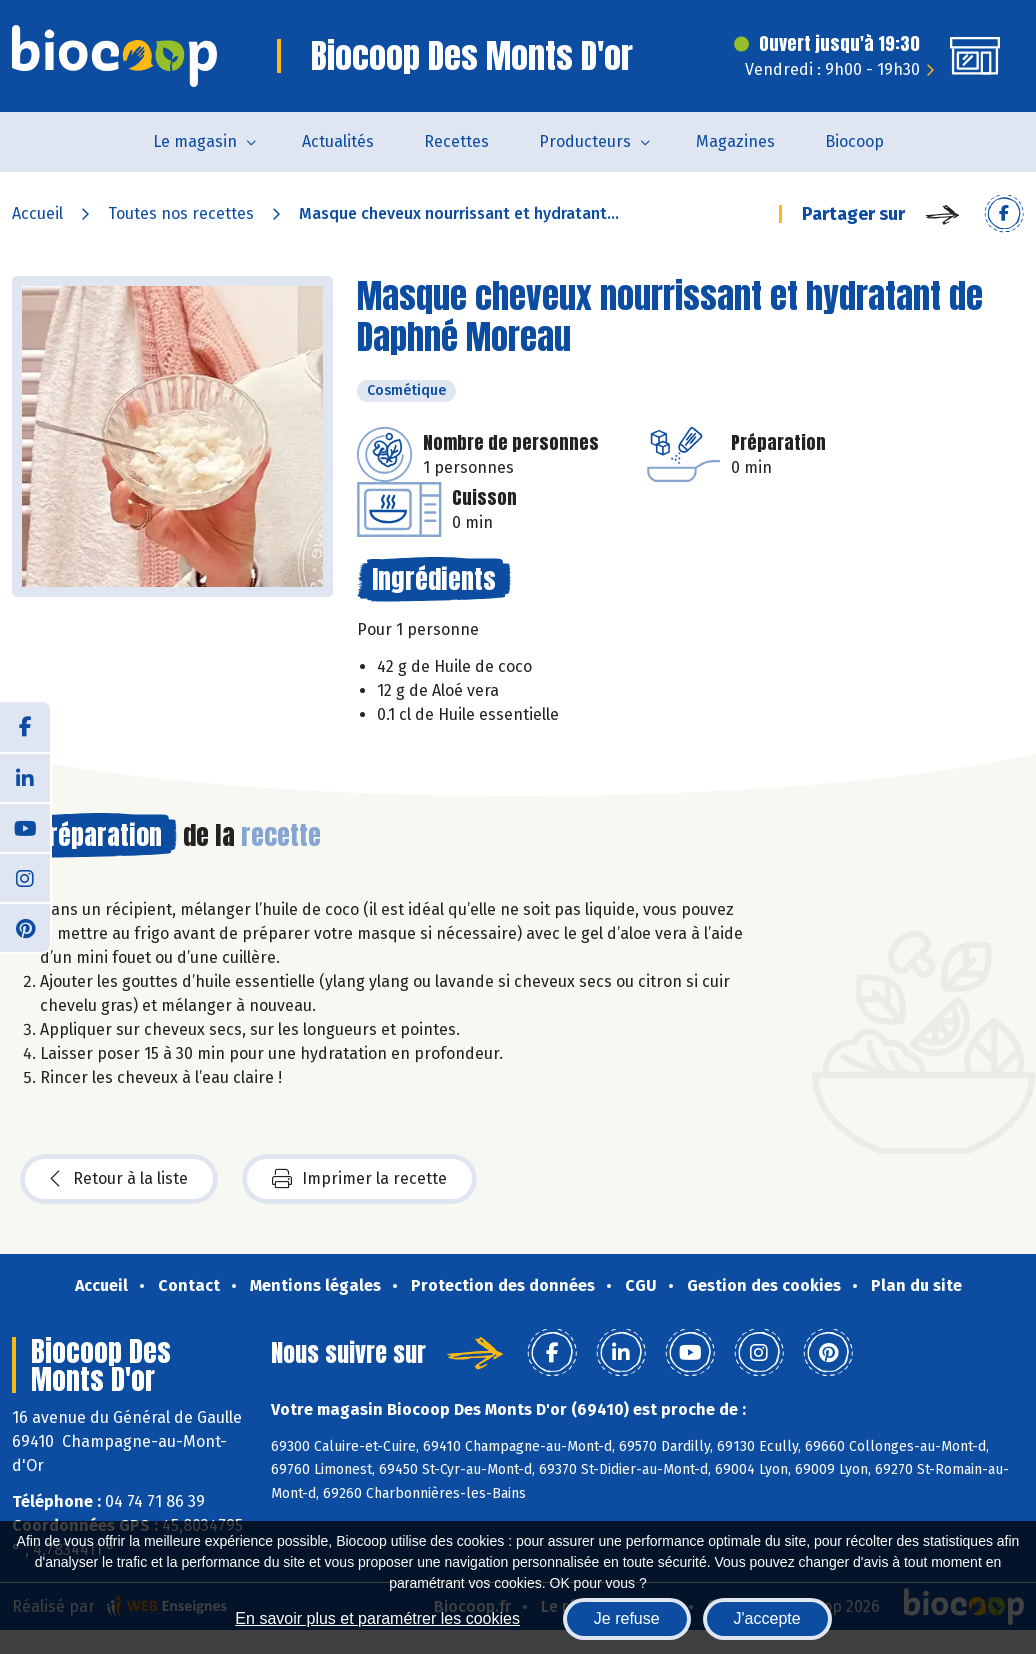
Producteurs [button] (585, 141)
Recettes (456, 141)
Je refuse (627, 1618)
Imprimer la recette (359, 1179)
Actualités (338, 141)
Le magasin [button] (195, 141)
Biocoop (854, 141)
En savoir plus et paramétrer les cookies (377, 1618)
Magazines (735, 141)
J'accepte (767, 1618)
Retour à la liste (119, 1179)
